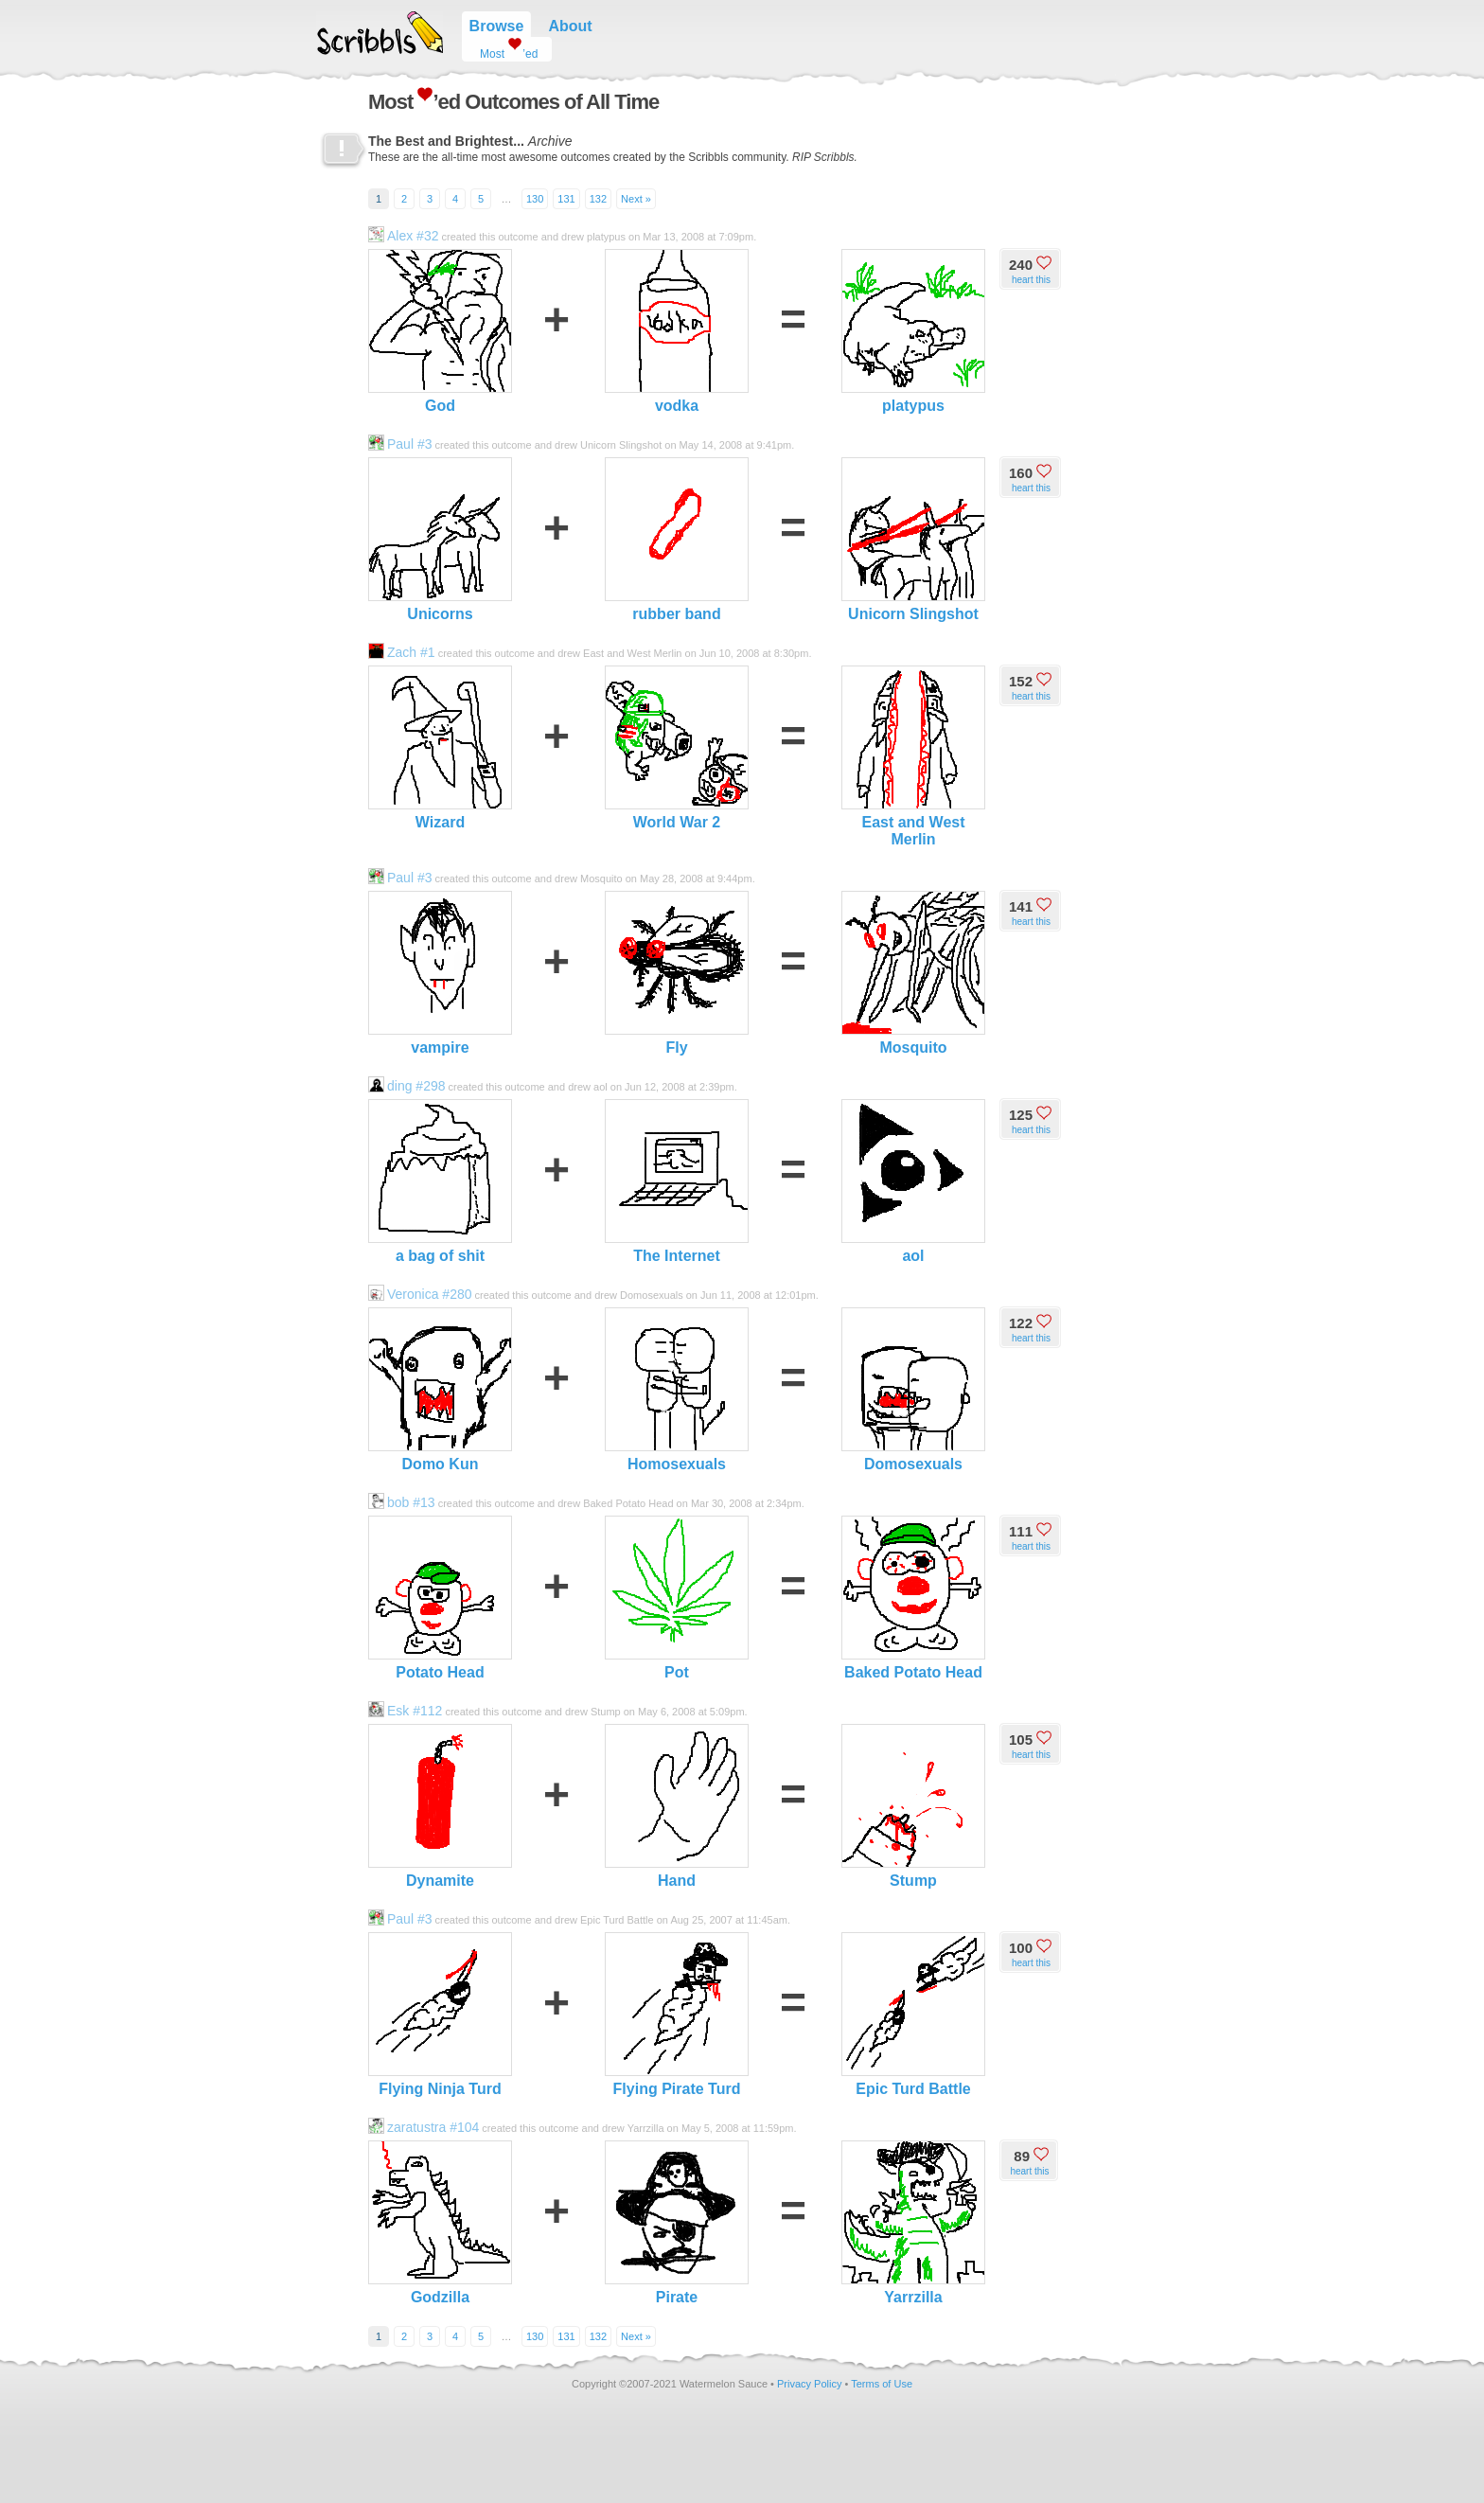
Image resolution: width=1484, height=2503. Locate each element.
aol (913, 1181)
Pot (677, 1598)
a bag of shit (440, 1181)
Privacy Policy (809, 2383)
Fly (677, 973)
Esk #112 (405, 1710)
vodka (677, 331)
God (440, 331)
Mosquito (913, 973)
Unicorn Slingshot (913, 539)
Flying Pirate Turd (677, 2014)
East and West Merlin (913, 756)
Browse (496, 26)
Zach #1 (401, 652)
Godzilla (440, 2222)
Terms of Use (881, 2383)
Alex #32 (403, 235)
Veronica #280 (420, 1294)
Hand (677, 1806)
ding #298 (407, 1085)
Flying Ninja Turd (440, 2014)
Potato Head (440, 1598)
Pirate (677, 2222)
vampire (440, 973)
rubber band (677, 539)
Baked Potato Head (913, 1598)
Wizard (440, 748)
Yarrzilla (913, 2222)
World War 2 (677, 748)
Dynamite (440, 1806)
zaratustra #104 (423, 2127)
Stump (913, 1806)
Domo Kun (440, 1389)
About (570, 26)
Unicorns (440, 539)
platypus (913, 331)
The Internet (677, 1181)
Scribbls (379, 33)
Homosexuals (677, 1389)
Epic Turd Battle (913, 2014)
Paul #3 (400, 444)
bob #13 (401, 1502)
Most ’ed (502, 49)
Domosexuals (913, 1389)
